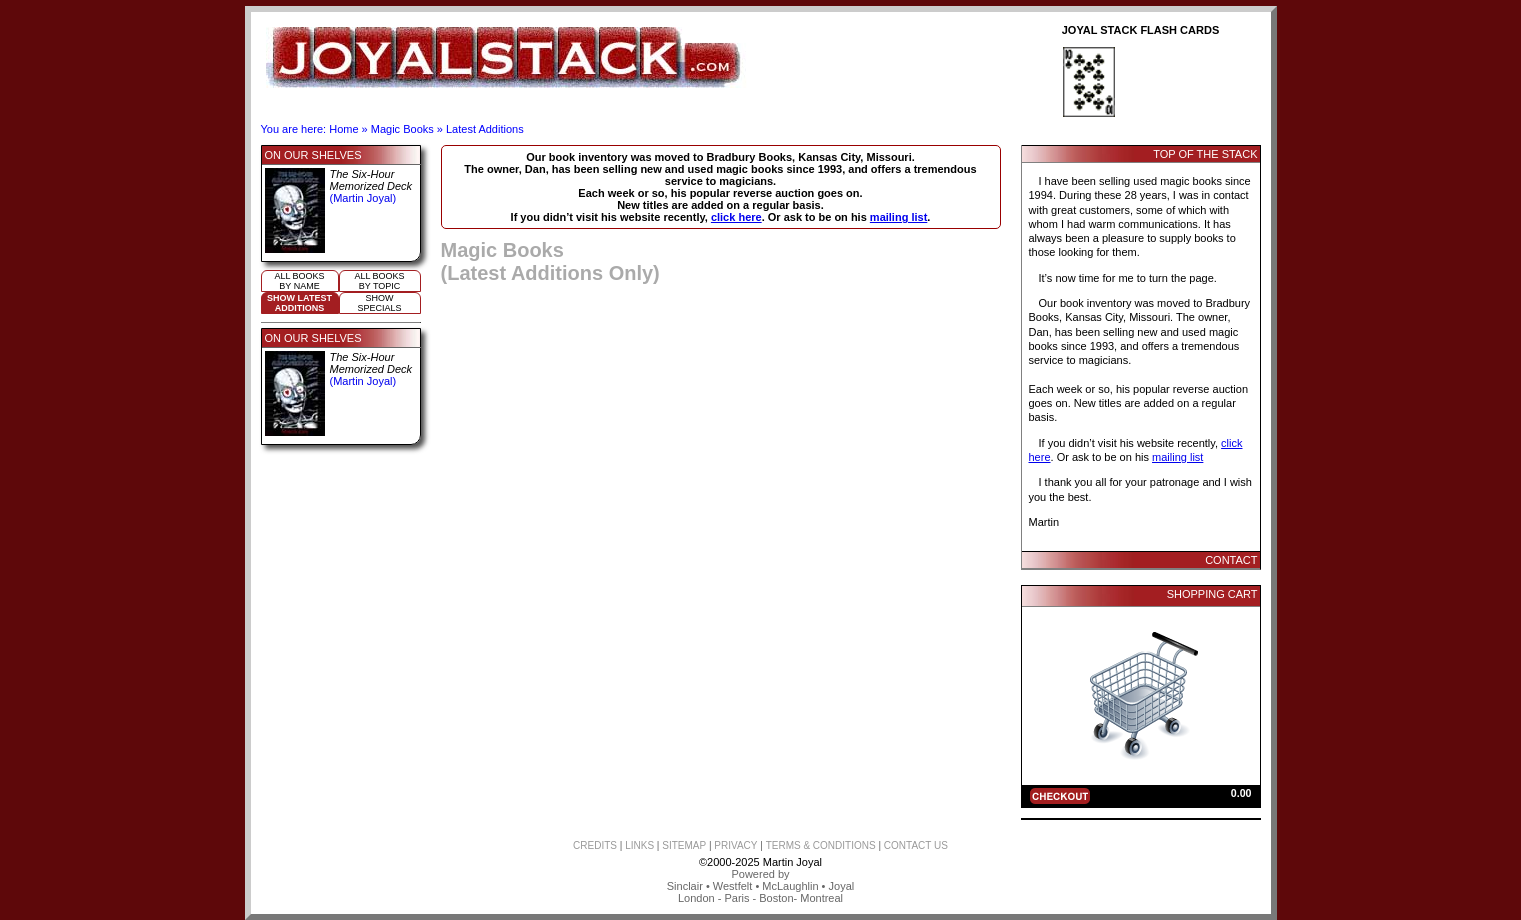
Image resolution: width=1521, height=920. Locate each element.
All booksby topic (379, 281)
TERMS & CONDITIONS (821, 845)
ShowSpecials (379, 303)
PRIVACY (735, 845)
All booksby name (299, 281)
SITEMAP (684, 845)
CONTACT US (916, 845)
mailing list (898, 217)
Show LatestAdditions (299, 303)
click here (736, 217)
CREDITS (595, 845)
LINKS (639, 845)
